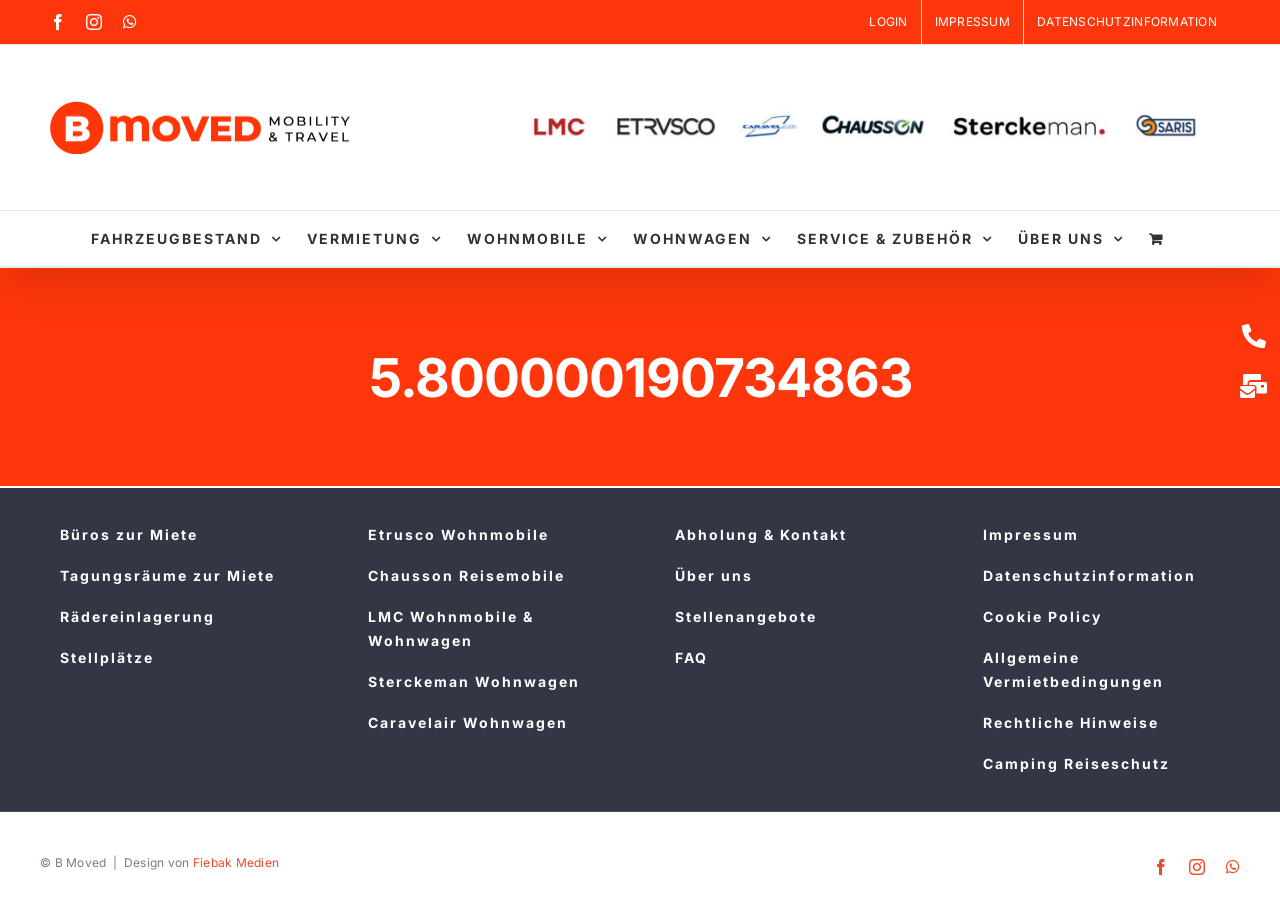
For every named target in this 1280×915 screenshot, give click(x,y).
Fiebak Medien (236, 862)
